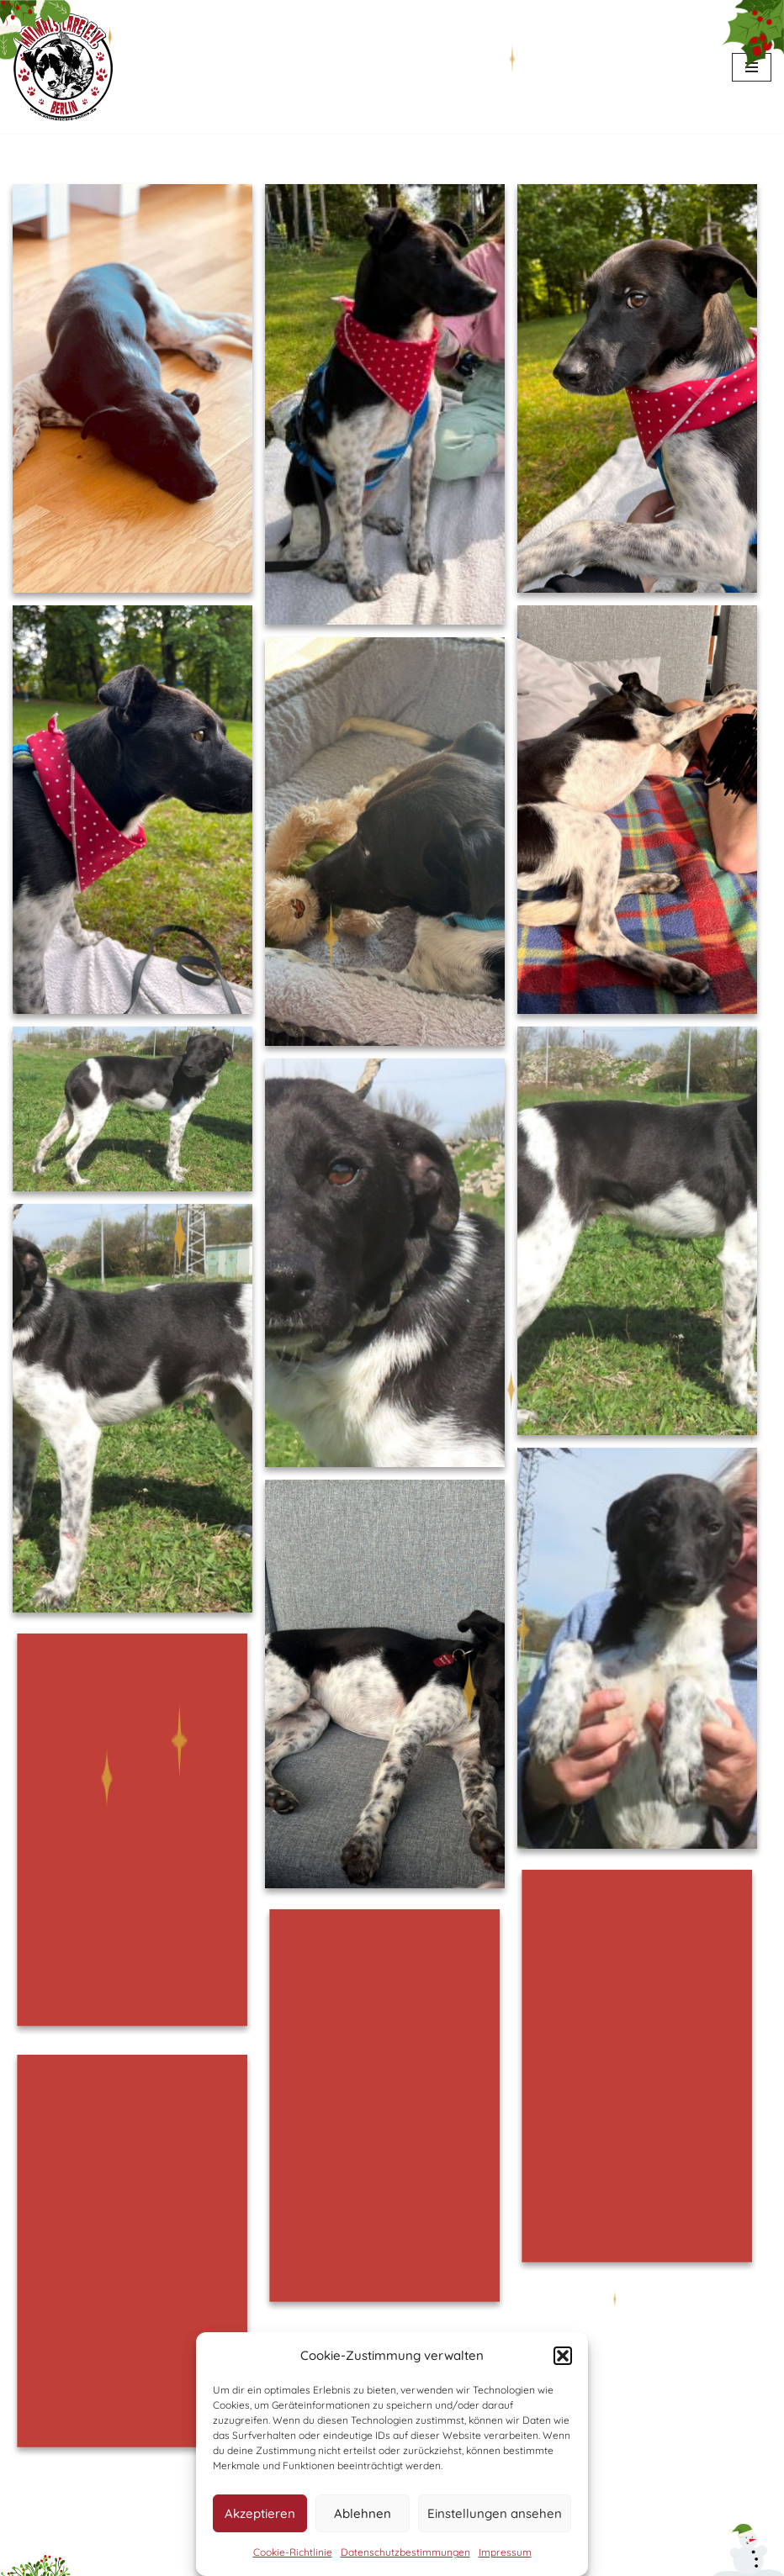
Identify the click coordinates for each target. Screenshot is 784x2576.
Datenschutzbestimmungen (405, 2552)
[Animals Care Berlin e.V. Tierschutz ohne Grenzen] (63, 67)
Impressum (505, 2552)
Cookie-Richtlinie (292, 2552)
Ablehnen (362, 2513)
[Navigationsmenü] (751, 67)
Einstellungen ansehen (494, 2513)
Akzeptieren (260, 2513)
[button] (562, 2355)
